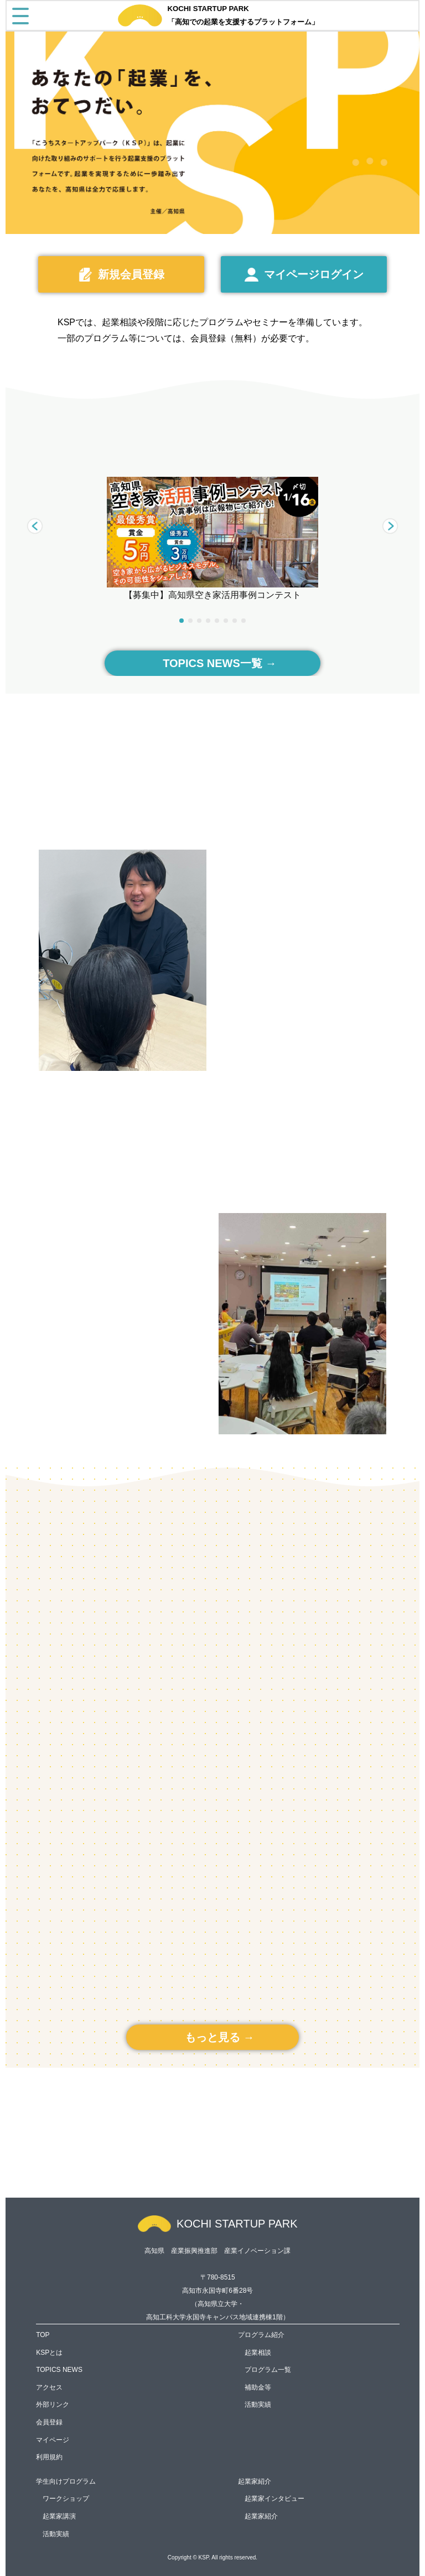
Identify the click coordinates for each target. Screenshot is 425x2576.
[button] (390, 526)
